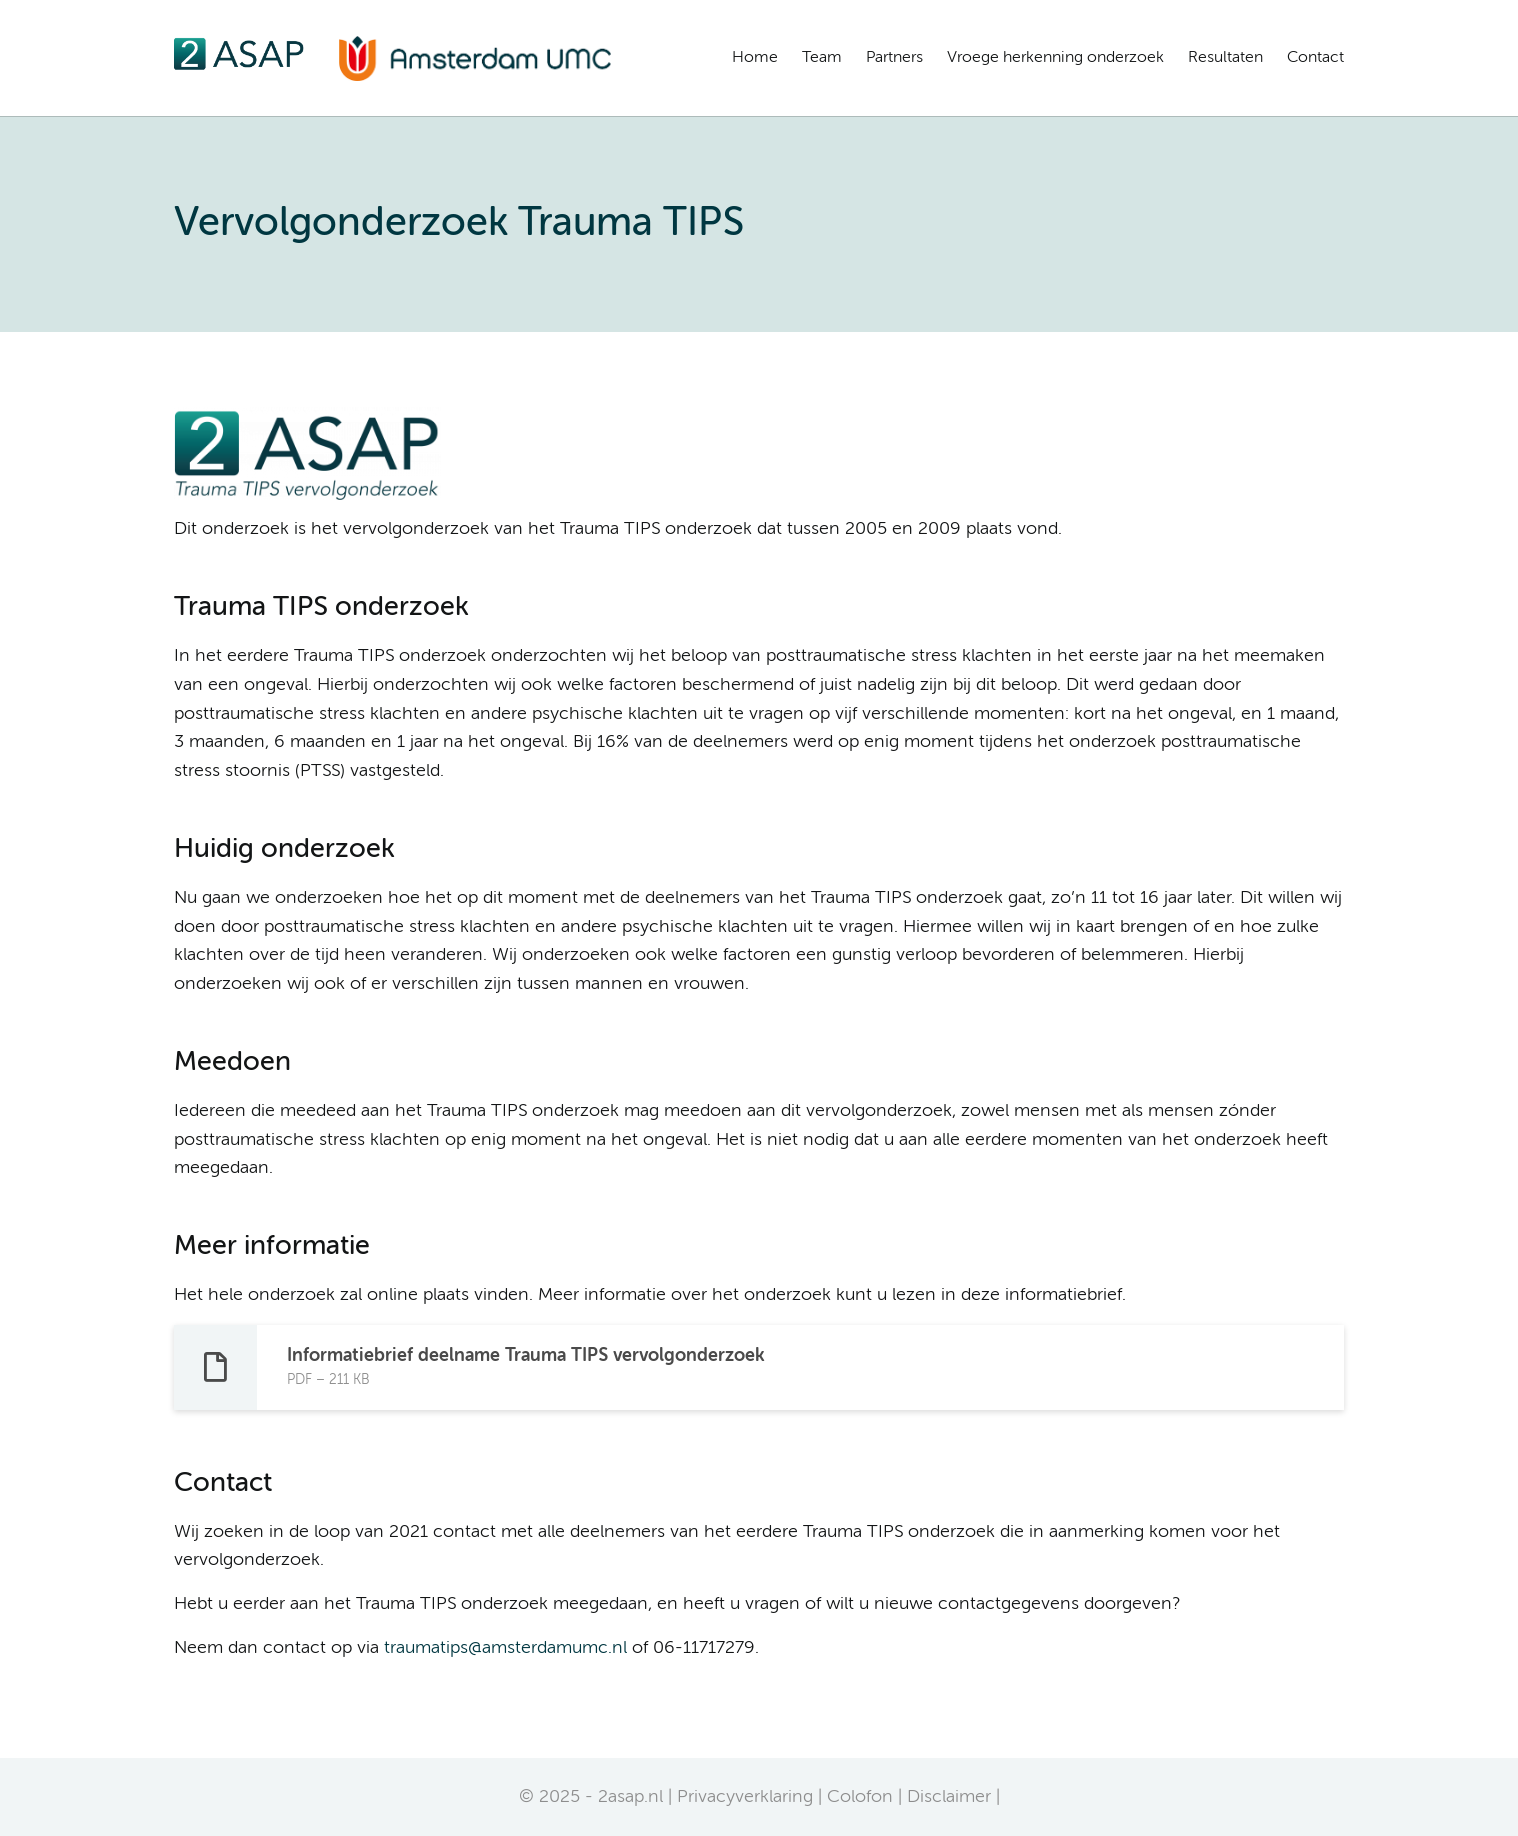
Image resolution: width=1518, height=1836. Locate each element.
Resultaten (1225, 58)
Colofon (860, 1797)
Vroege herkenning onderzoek (1055, 58)
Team (822, 58)
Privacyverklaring (745, 1797)
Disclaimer (949, 1797)
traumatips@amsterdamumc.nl (505, 1648)
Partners (894, 58)
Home (755, 58)
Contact (1315, 58)
